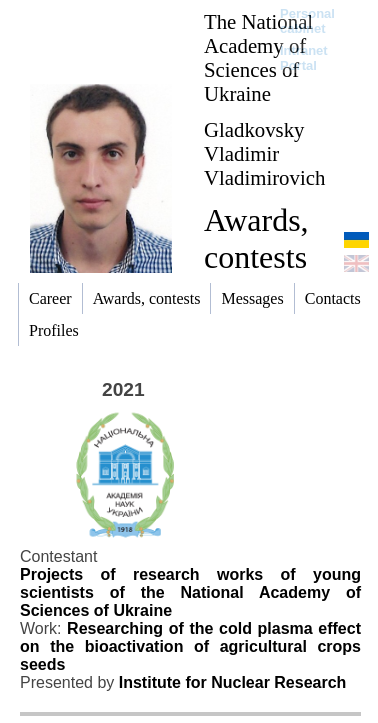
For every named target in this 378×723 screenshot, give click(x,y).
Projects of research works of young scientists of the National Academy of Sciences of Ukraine (190, 592)
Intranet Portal (304, 58)
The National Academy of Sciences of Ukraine (258, 57)
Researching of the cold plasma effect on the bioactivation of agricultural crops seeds (190, 646)
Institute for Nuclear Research (233, 682)
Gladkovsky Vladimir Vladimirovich (264, 153)
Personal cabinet (307, 21)
